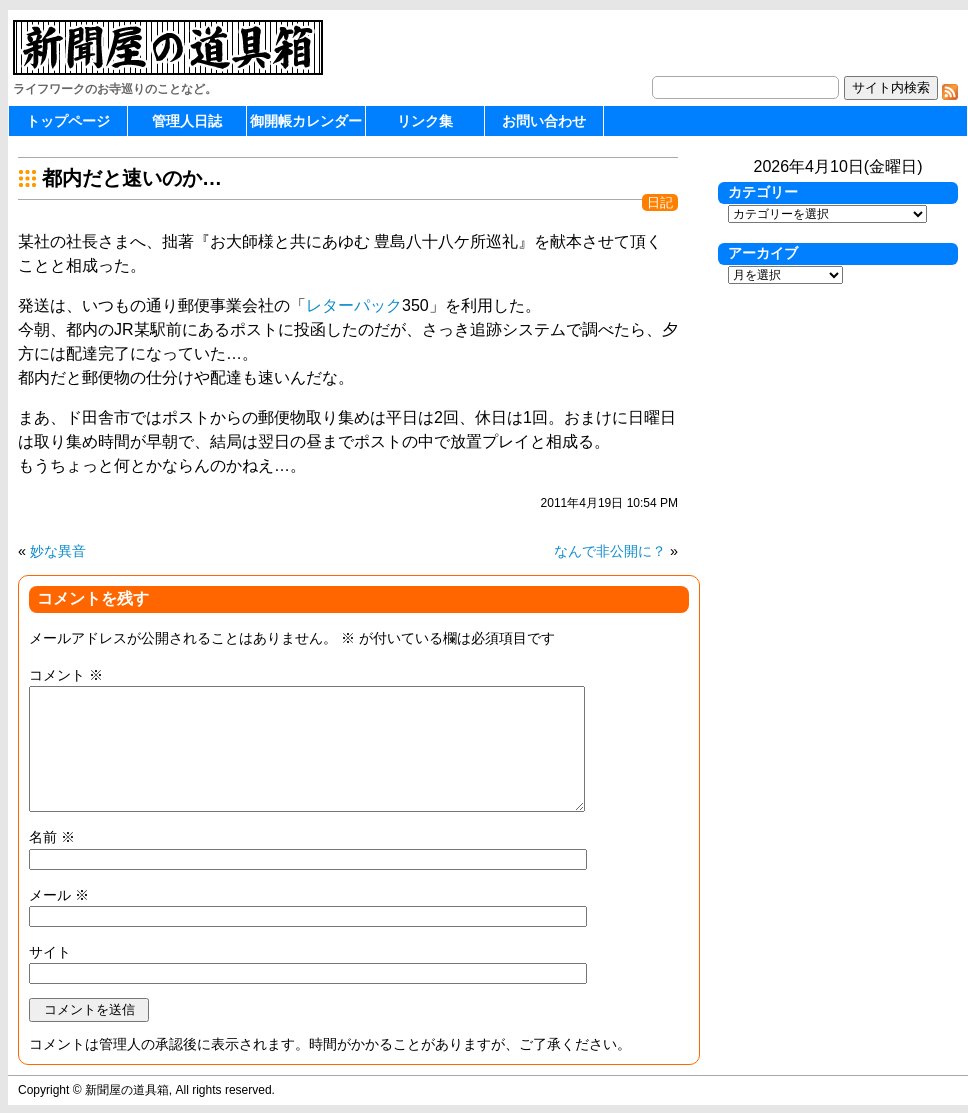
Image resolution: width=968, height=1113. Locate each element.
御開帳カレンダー (306, 121)
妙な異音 (58, 551)
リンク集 (425, 121)
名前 (52, 837)
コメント (66, 675)
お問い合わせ (544, 121)
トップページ (68, 121)
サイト (50, 952)
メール (59, 895)
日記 (660, 202)
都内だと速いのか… (132, 178)
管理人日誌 (187, 121)
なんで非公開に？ (610, 551)
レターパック (354, 305)
